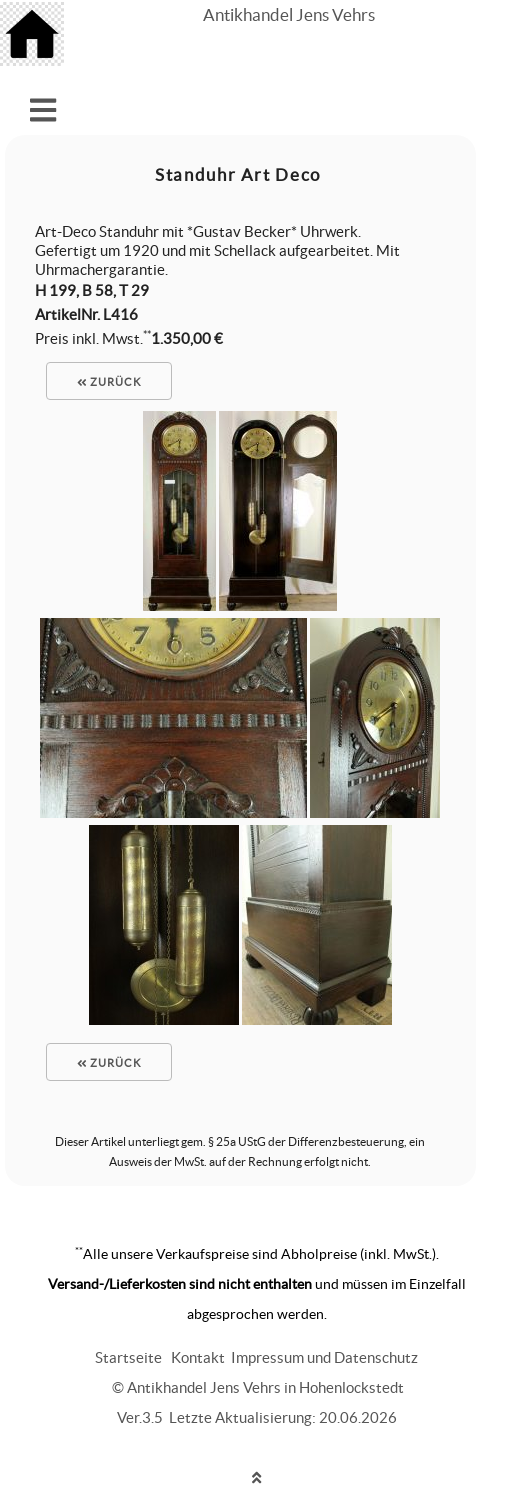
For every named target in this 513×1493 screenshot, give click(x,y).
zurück (109, 382)
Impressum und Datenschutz (324, 1357)
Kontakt (198, 1357)
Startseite (128, 1357)
